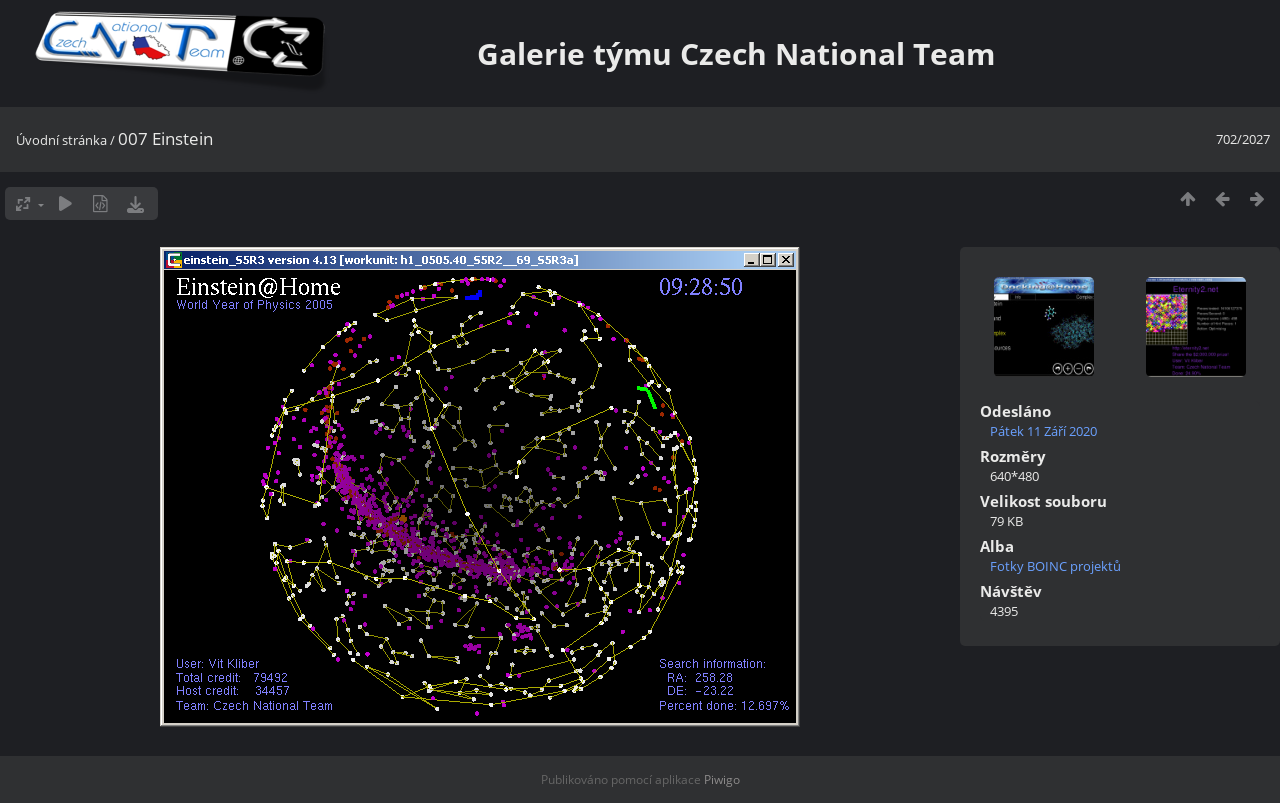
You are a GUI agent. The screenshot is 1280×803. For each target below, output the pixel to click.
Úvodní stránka (61, 140)
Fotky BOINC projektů (1055, 566)
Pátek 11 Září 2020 (1043, 431)
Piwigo (722, 779)
